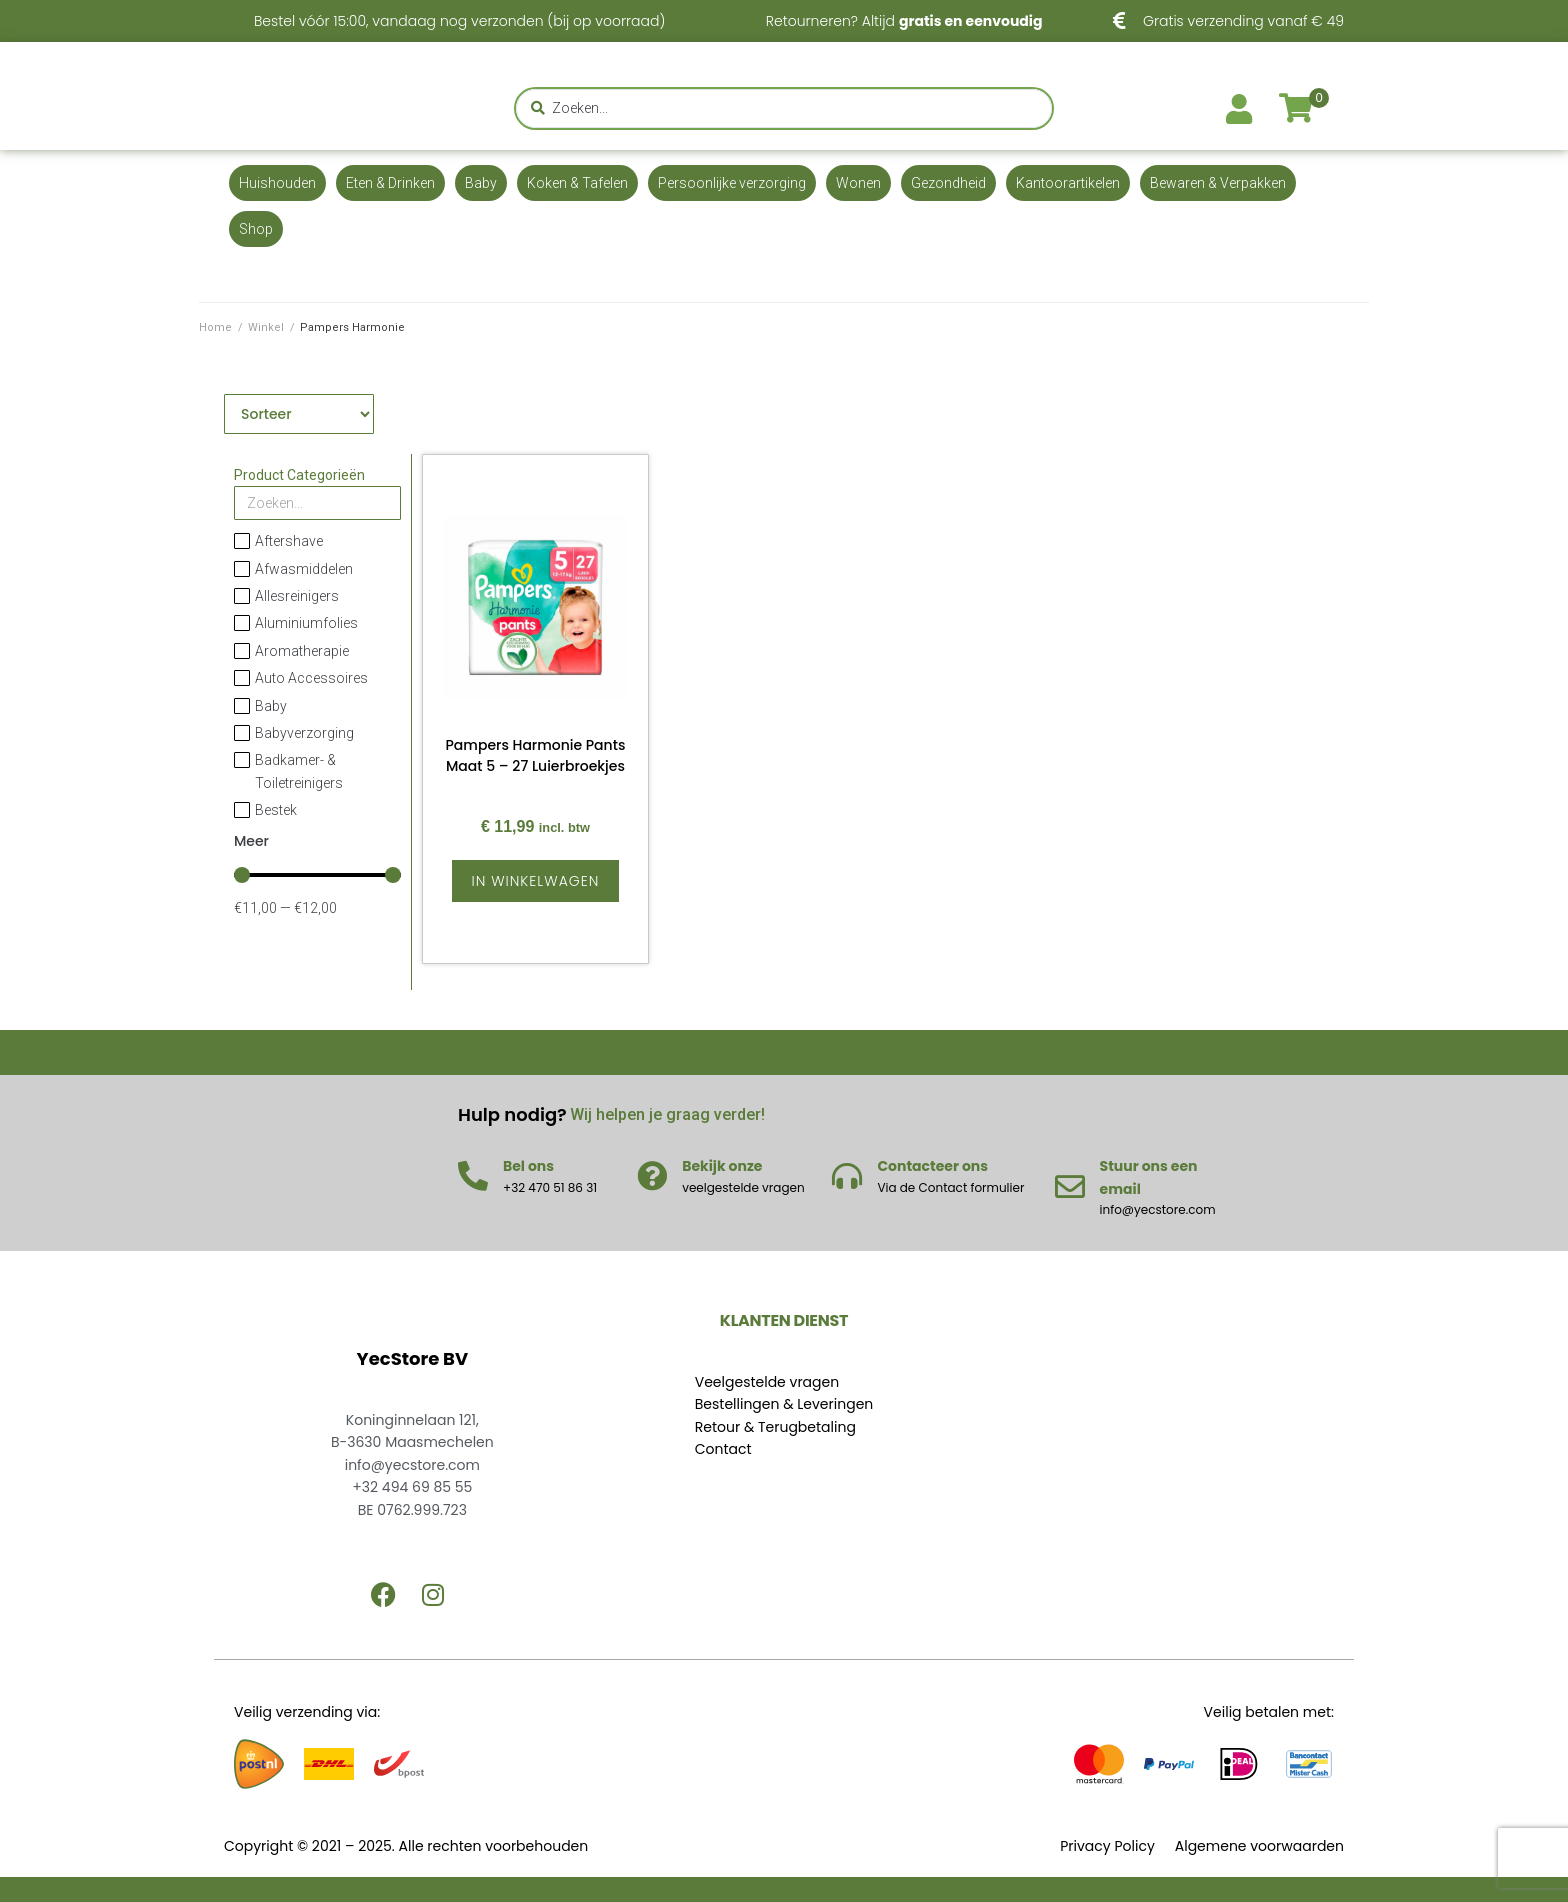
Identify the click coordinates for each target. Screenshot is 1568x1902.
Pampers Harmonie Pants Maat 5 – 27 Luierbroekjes (536, 755)
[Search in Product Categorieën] (317, 503)
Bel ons (528, 1166)
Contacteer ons (932, 1166)
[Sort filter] (299, 414)
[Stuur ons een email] (1070, 1187)
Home (215, 327)
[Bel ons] (473, 1176)
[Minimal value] (317, 875)
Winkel (266, 327)
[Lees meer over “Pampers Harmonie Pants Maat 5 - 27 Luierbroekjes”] (536, 881)
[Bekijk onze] (652, 1176)
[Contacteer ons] (847, 1176)
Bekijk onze (722, 1166)
